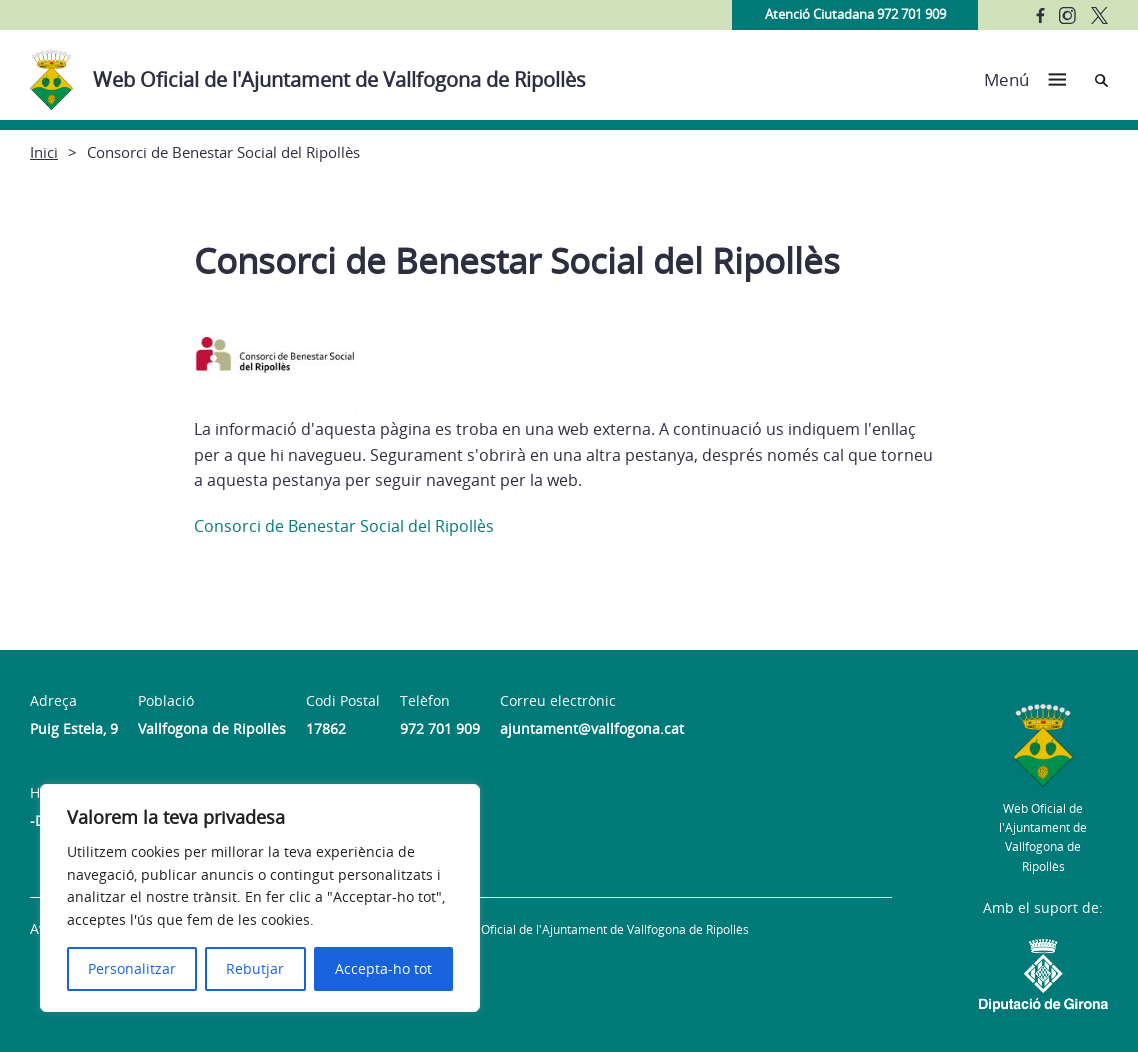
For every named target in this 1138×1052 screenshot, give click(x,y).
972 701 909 (440, 728)
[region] (260, 898)
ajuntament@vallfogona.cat (592, 728)
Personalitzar (132, 968)
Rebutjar (255, 968)
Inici (44, 152)
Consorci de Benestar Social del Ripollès (344, 526)
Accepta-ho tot (383, 968)
